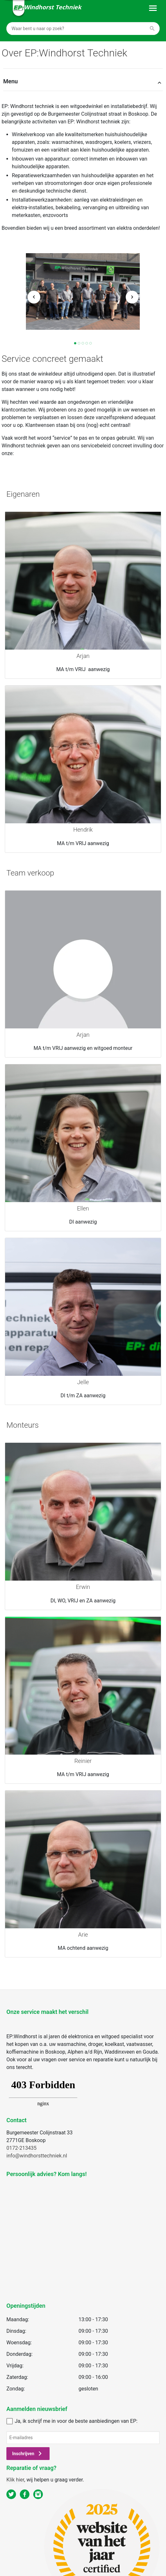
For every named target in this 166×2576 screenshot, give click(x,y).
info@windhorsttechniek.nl (36, 2156)
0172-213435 (21, 2148)
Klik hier (15, 2480)
